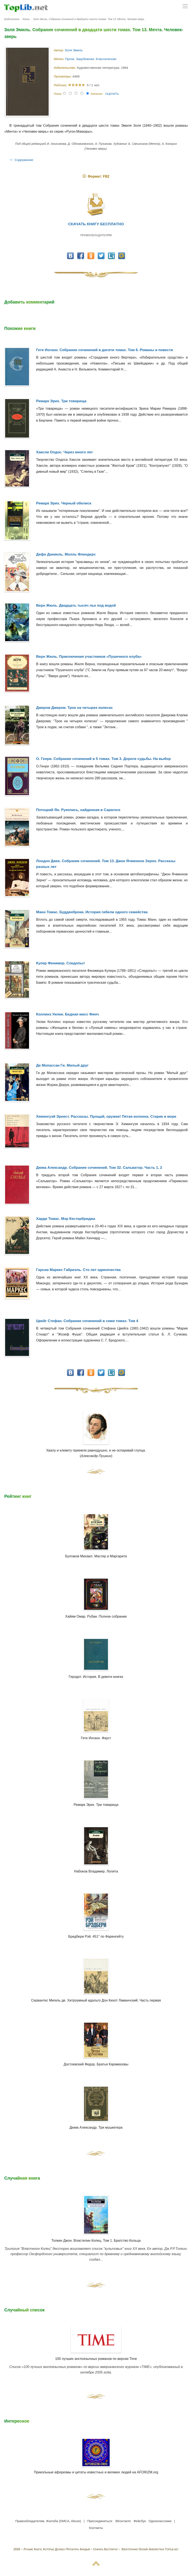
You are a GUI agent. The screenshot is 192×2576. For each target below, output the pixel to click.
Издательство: (65, 67)
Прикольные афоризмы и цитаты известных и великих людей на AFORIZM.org (96, 2456)
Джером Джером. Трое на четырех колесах (74, 708)
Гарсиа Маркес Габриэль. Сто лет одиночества (78, 1270)
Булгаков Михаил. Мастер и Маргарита (96, 1556)
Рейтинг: (61, 85)
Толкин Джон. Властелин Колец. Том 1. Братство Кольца (96, 2240)
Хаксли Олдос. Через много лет (64, 452)
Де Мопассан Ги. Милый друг (62, 1065)
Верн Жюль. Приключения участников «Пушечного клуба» (89, 657)
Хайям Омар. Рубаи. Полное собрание (96, 1616)
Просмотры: (63, 76)
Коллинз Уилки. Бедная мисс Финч (67, 1014)
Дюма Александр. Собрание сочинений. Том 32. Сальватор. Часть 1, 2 (99, 1168)
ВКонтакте (123, 2521)
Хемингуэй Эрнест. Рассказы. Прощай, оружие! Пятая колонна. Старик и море (106, 1116)
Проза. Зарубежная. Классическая (91, 59)
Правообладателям (96, 235)
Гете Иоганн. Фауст (96, 1738)
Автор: (59, 50)
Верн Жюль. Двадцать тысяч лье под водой (76, 605)
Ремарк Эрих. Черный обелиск (64, 503)
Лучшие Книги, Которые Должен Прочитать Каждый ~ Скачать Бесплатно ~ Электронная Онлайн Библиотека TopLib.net (101, 2549)
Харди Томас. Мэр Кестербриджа (65, 1219)
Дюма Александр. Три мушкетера (96, 2127)
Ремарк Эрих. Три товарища (61, 401)
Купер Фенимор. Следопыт (60, 963)
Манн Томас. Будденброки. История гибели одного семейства (92, 912)
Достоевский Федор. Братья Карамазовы (96, 2064)
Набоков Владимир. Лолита (96, 1871)
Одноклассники (159, 2521)
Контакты (96, 2528)
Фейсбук (140, 2521)
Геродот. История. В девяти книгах (96, 1677)
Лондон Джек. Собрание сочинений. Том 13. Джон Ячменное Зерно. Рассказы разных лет (106, 864)
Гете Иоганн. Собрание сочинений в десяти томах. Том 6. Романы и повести (104, 350)
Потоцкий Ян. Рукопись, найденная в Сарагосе (78, 810)
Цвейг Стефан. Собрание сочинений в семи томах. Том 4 (87, 1321)
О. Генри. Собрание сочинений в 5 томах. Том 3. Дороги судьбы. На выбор (103, 759)
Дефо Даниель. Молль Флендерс (66, 554)
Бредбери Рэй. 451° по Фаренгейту (96, 1936)
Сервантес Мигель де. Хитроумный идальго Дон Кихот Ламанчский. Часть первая (96, 2000)
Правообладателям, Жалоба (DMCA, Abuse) (48, 2521)
